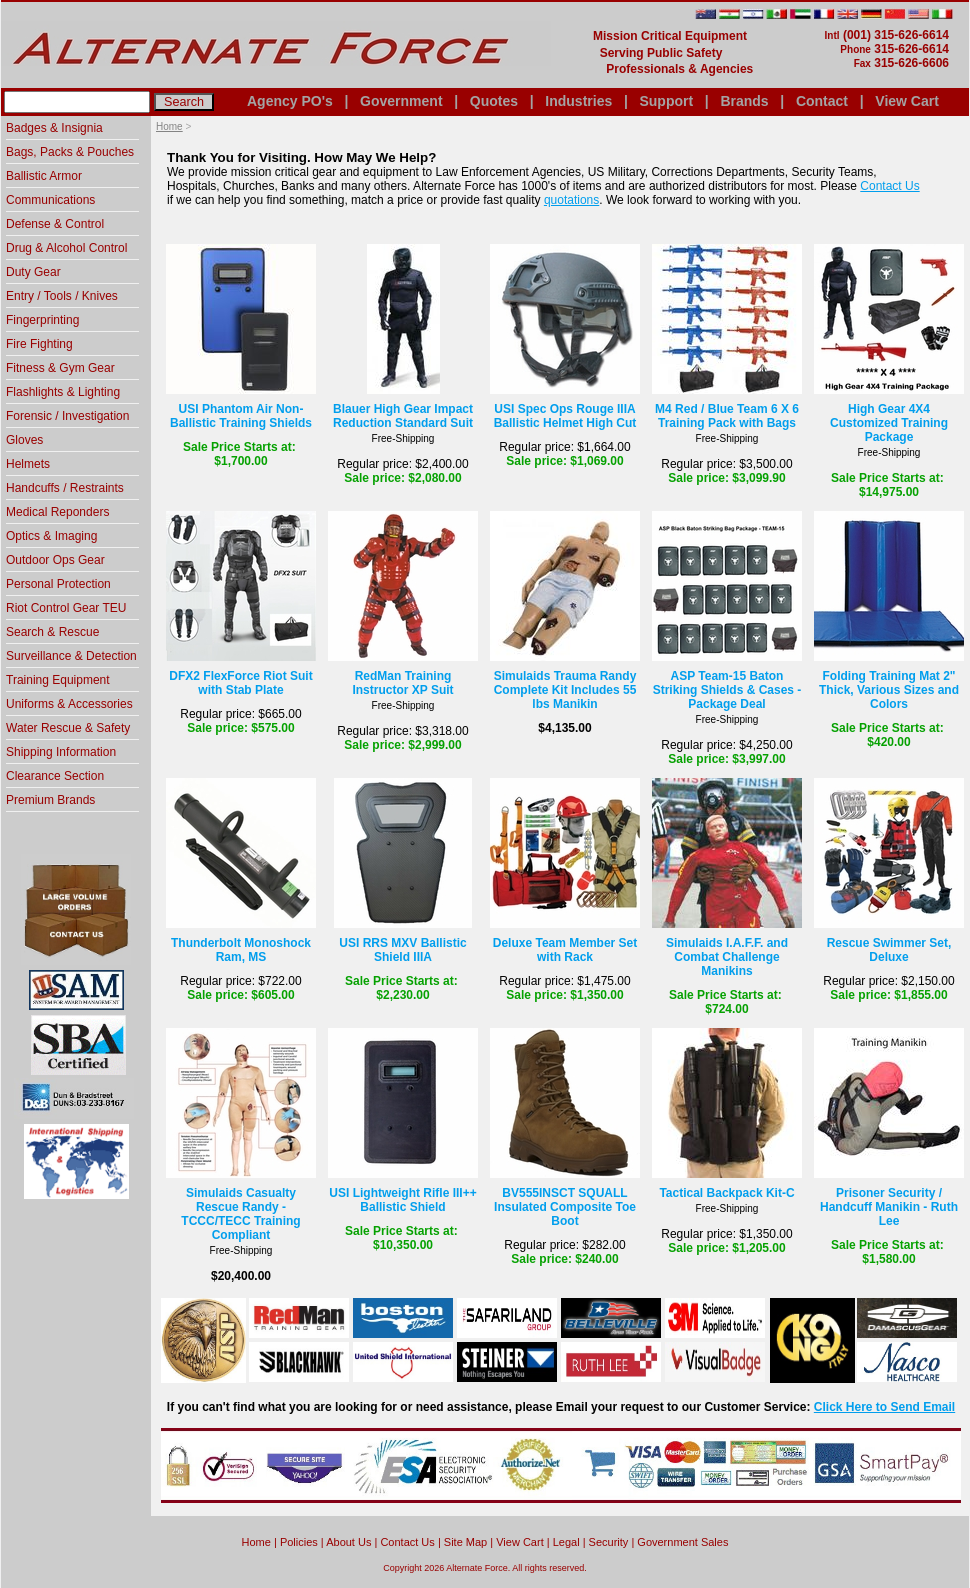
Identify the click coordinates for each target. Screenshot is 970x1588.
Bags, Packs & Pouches (70, 152)
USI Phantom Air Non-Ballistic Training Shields (241, 416)
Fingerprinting (42, 320)
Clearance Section (55, 776)
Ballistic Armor (44, 176)
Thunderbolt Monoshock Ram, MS (241, 950)
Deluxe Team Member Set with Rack (565, 950)
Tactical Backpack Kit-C (726, 1193)
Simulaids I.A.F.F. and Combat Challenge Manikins (727, 957)
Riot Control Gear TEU (66, 608)
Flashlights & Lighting (63, 392)
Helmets (28, 464)
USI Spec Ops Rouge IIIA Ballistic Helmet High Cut (565, 416)
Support (666, 101)
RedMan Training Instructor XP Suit (402, 683)
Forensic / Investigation (67, 416)
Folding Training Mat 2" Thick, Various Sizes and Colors (889, 690)
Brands (744, 101)
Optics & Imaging (51, 536)
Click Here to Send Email (884, 1407)
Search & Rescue (52, 632)
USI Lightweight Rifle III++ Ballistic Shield (402, 1200)
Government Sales (682, 1542)
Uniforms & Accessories (69, 704)
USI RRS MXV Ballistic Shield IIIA (402, 950)
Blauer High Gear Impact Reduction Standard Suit (403, 416)
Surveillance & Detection (71, 656)
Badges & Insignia (54, 128)
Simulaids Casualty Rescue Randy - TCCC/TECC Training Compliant (240, 1214)
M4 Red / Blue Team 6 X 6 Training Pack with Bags (727, 416)
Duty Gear (33, 272)
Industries (578, 101)
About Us (348, 1542)
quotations (571, 200)
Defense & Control (55, 224)
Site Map (465, 1542)
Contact (822, 101)
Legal (566, 1542)
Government (401, 101)
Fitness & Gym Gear (60, 368)
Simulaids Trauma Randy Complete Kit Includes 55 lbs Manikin (565, 690)
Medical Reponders (57, 512)
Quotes (494, 101)
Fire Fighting (39, 344)
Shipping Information (61, 752)
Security (609, 1542)
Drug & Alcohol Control (66, 248)
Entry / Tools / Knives (62, 296)
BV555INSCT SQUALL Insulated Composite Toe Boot (565, 1207)
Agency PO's (290, 101)
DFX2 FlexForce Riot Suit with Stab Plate (240, 683)
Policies (299, 1542)
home (256, 1542)
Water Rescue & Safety (68, 728)
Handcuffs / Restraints (65, 488)
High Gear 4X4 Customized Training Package (889, 423)
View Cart (907, 101)
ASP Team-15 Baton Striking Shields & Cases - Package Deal (727, 690)
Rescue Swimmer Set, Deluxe (889, 950)
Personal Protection (58, 584)
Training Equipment (58, 680)
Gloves (24, 440)
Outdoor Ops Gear (55, 560)
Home (169, 126)
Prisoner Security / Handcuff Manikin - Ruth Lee (889, 1207)
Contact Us (889, 186)
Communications (50, 200)
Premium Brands (50, 800)
